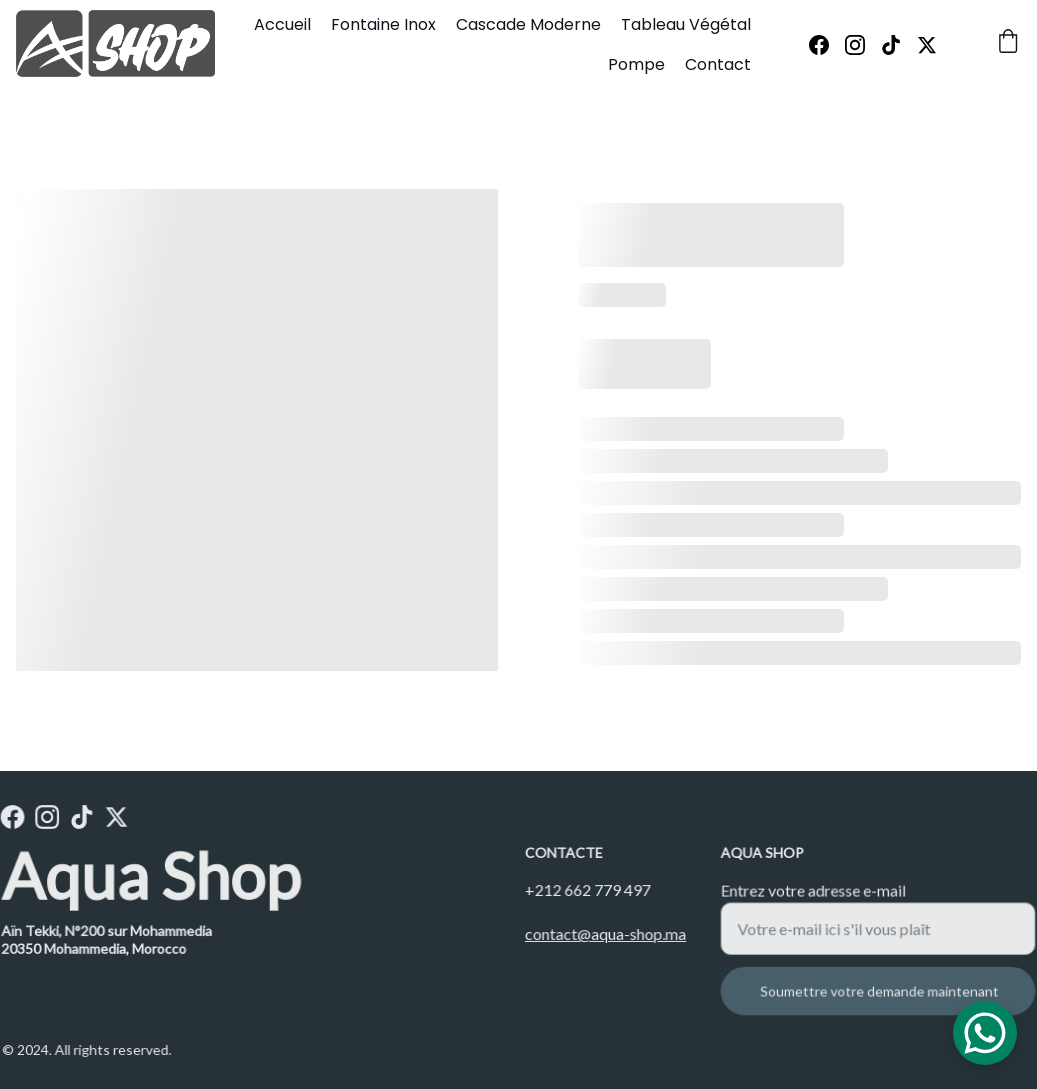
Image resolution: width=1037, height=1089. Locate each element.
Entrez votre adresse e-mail (816, 893)
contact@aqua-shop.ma (604, 934)
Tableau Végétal (686, 24)
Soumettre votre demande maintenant (880, 990)
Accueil (282, 24)
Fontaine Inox (383, 24)
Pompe (636, 64)
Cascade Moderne (528, 24)
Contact (718, 64)
